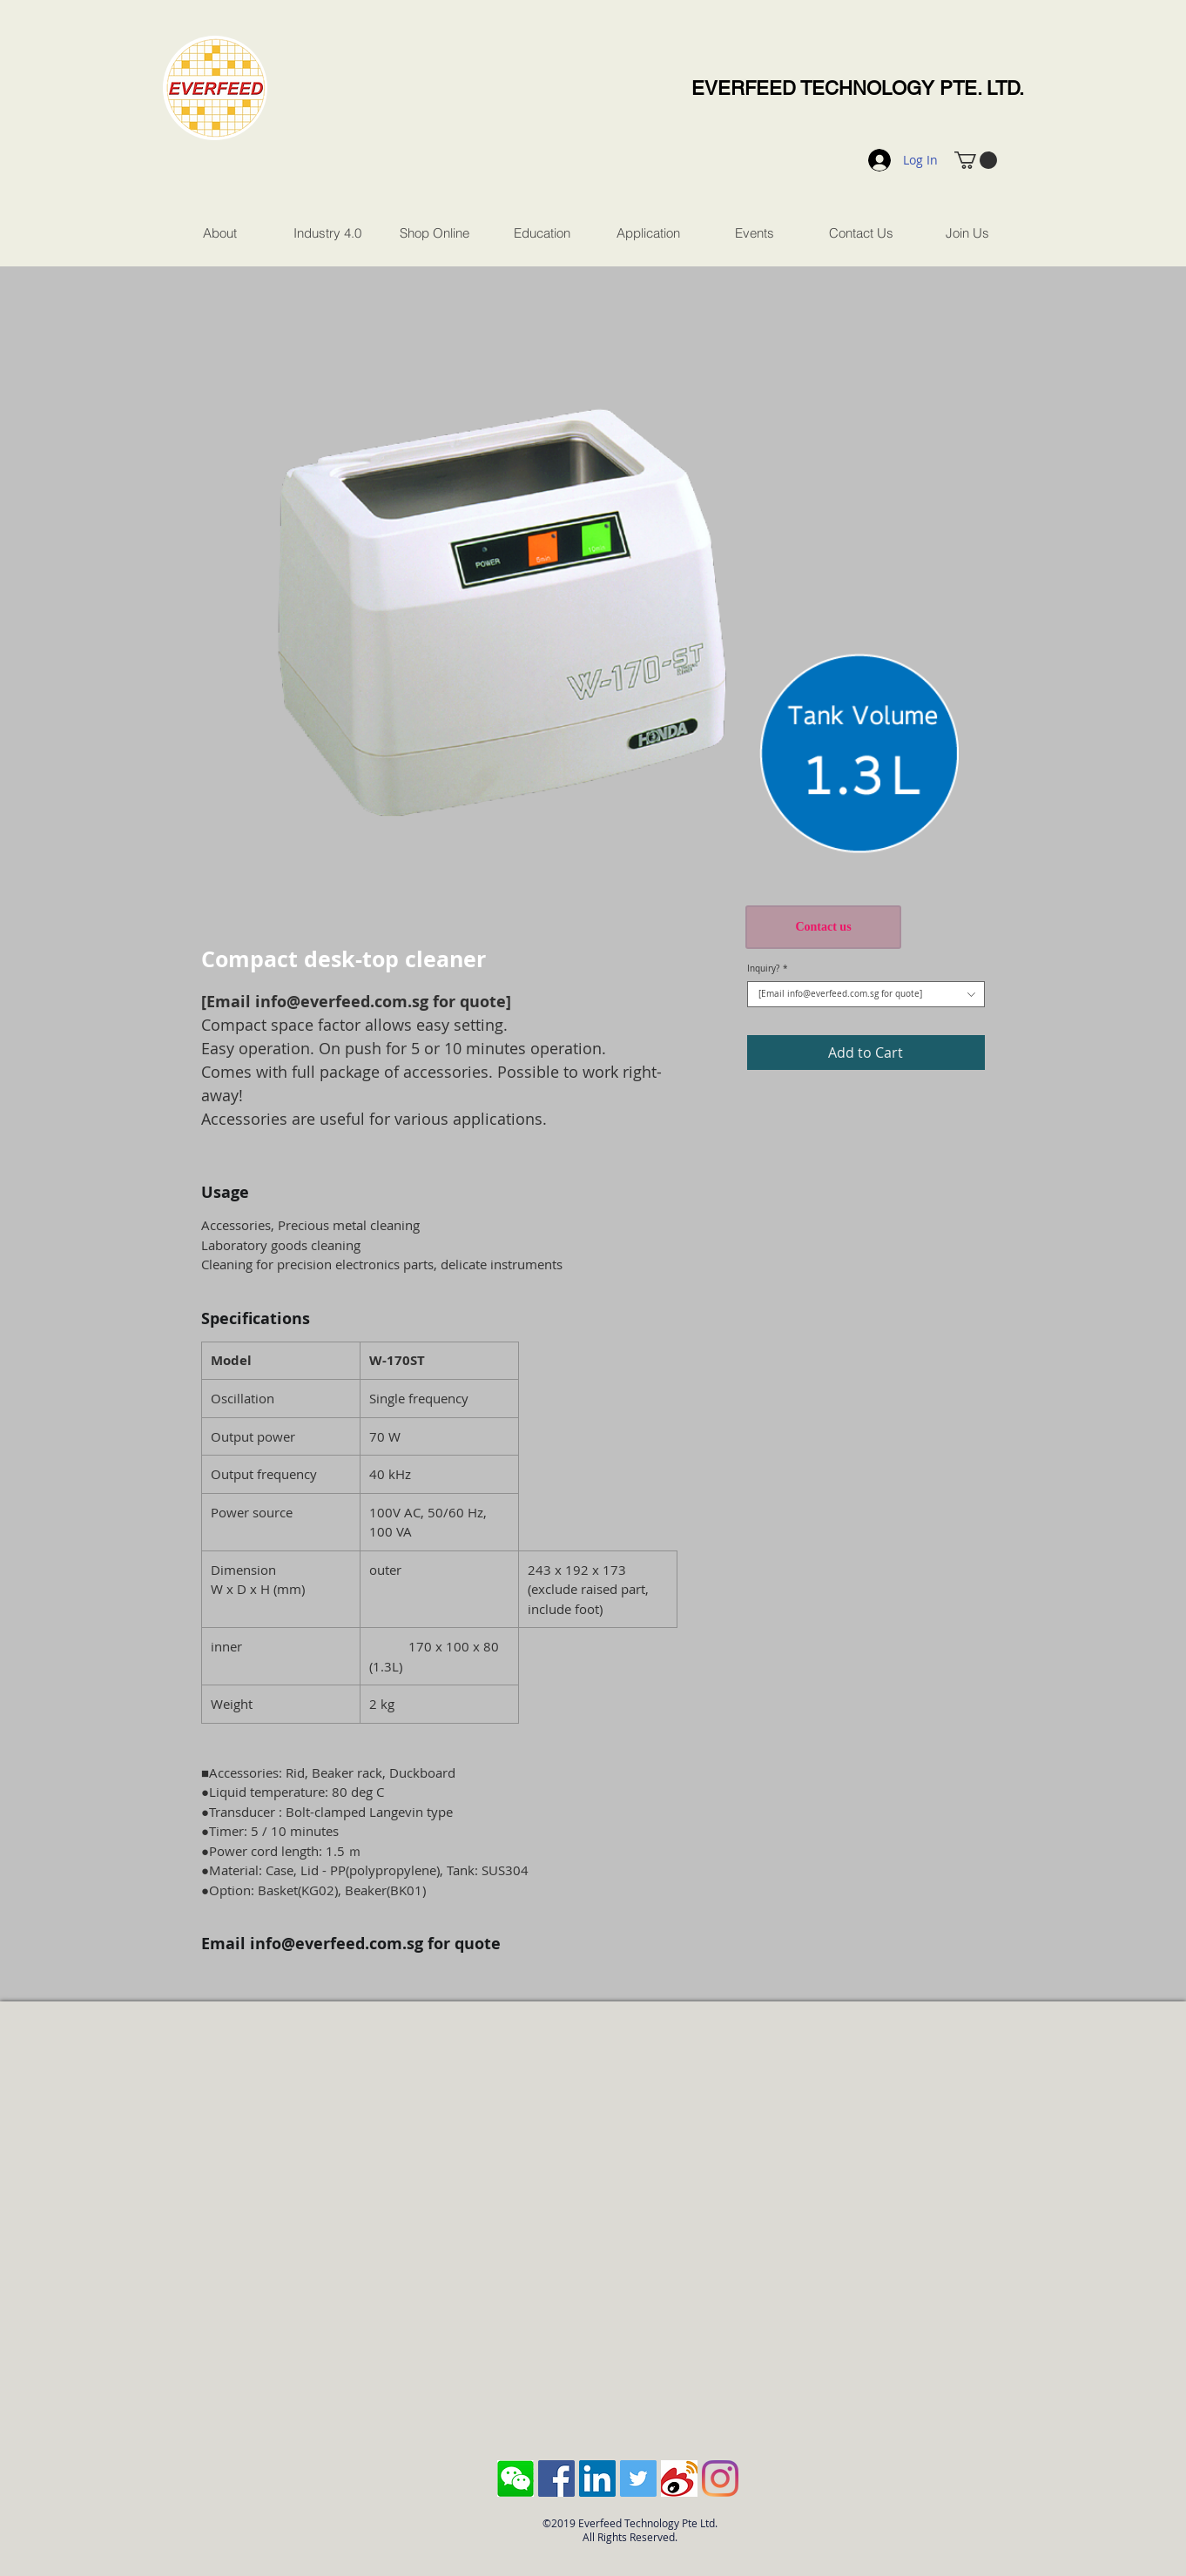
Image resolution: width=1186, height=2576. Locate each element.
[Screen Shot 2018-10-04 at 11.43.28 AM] (515, 2478)
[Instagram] (720, 2478)
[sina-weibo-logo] (679, 2478)
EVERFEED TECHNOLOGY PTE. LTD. (857, 88)
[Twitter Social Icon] (638, 2478)
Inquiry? (767, 969)
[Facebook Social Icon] (556, 2478)
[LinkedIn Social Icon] (597, 2478)
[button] (975, 160)
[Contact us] (823, 927)
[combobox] (866, 994)
